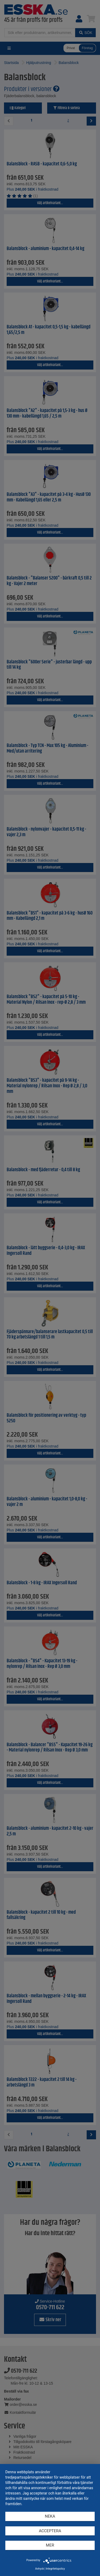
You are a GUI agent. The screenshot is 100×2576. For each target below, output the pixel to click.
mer (50, 2545)
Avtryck (39, 2568)
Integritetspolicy (55, 2568)
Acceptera (50, 2530)
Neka (50, 2516)
